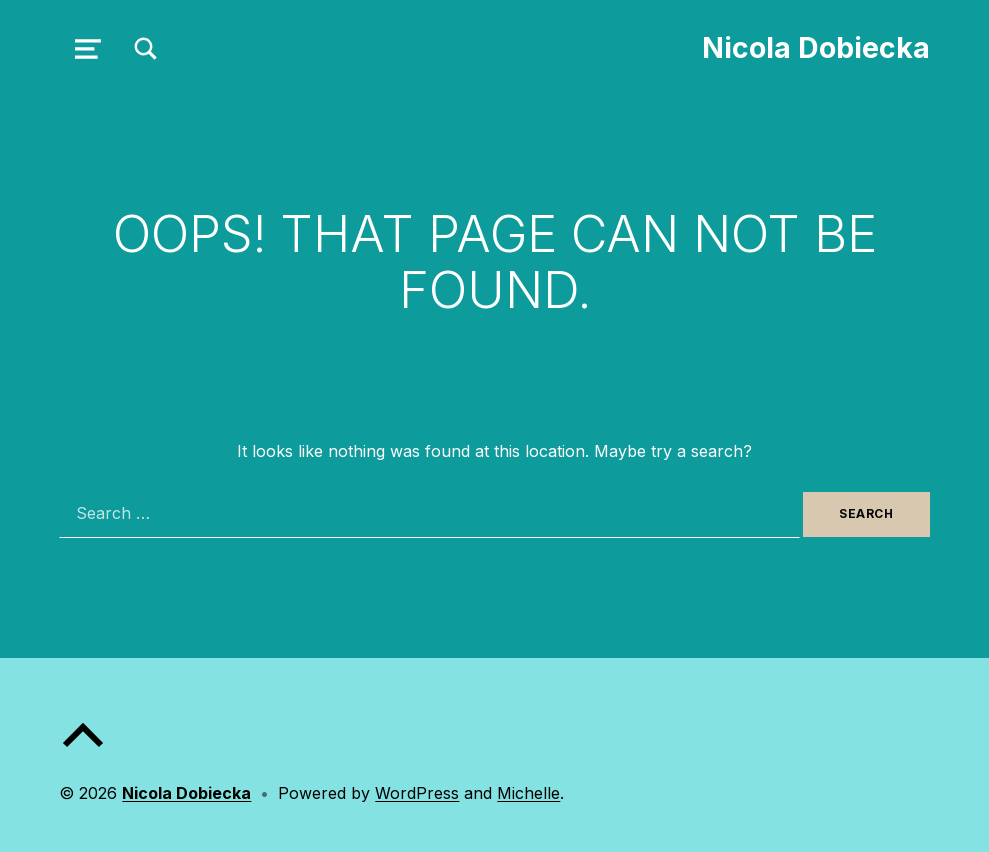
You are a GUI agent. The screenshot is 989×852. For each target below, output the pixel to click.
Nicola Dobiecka (816, 47)
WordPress (417, 793)
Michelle (528, 793)
